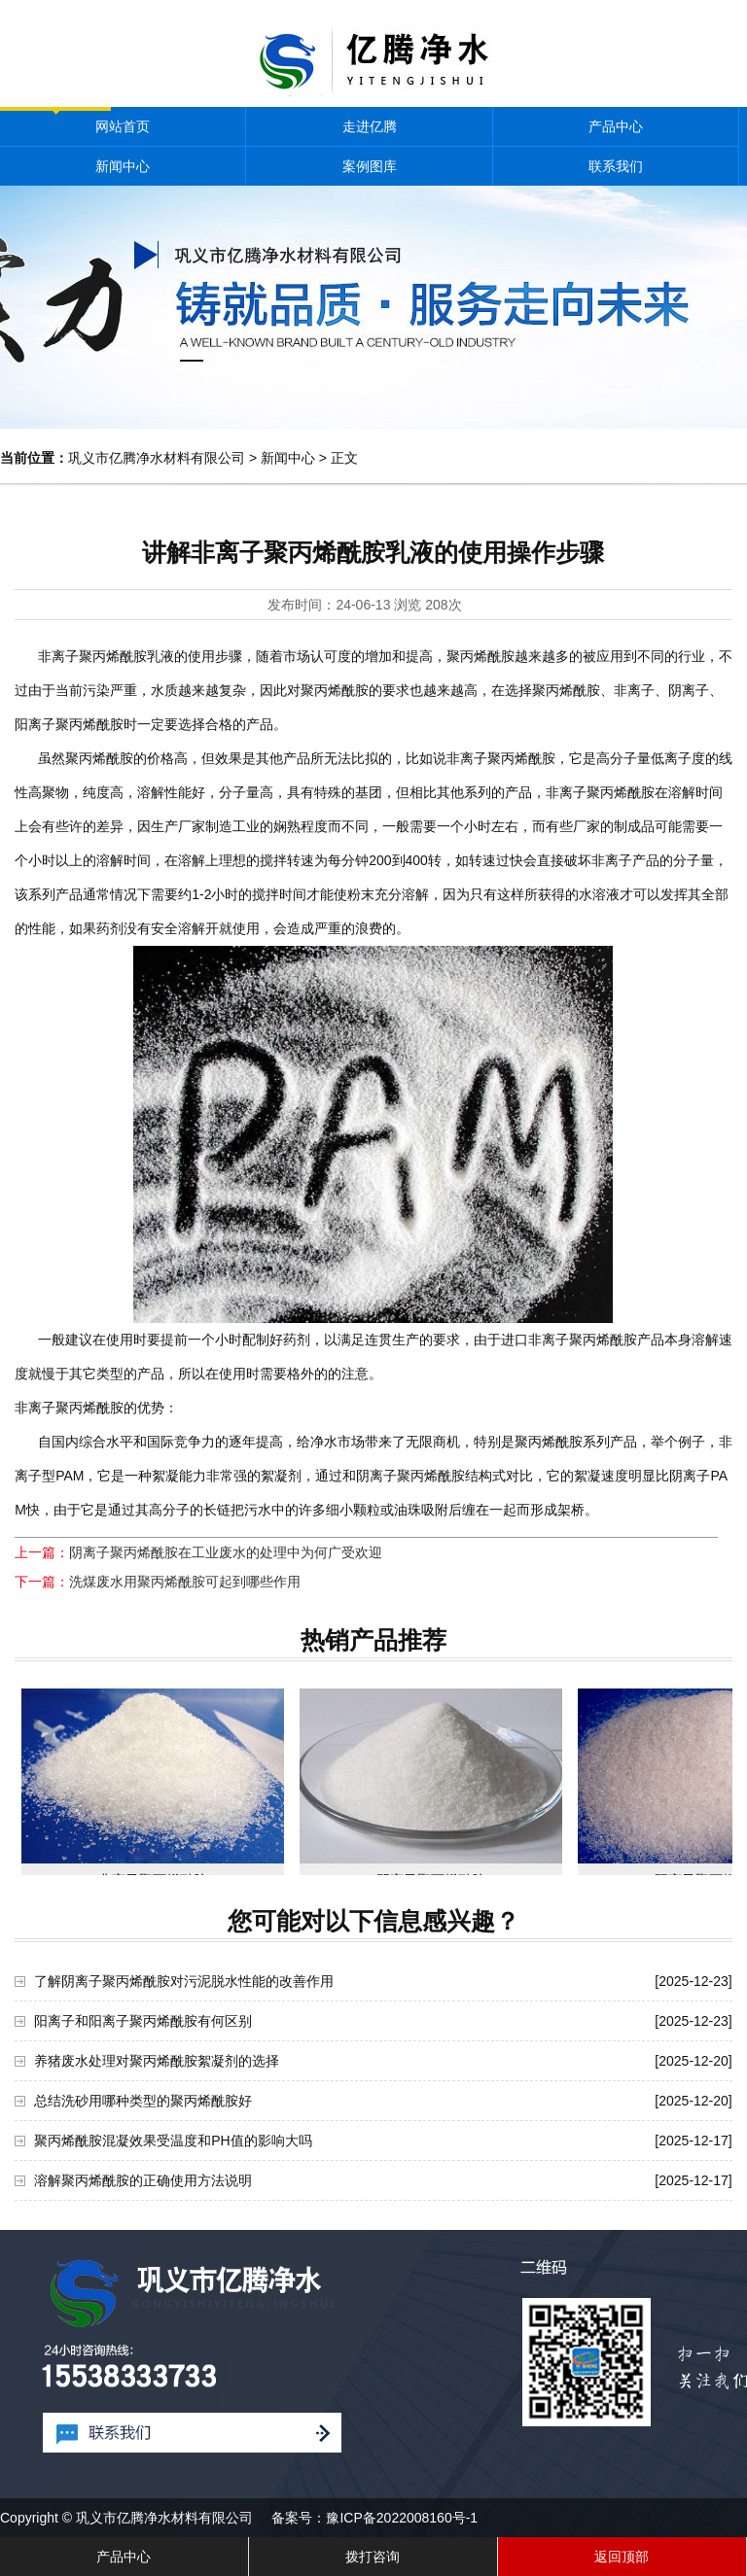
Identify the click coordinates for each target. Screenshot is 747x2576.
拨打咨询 (372, 2556)
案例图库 (369, 166)
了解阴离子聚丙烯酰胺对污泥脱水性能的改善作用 (184, 1981)
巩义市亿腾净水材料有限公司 (156, 458)
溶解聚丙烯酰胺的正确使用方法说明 (143, 2180)
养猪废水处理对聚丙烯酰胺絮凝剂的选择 (156, 2061)
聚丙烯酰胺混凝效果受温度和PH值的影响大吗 (172, 2140)
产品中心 (615, 126)
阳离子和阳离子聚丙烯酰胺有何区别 (143, 2021)
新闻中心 (122, 166)
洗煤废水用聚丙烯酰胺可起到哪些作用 (185, 1581)
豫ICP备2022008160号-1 (402, 2517)
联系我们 (615, 166)
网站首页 (122, 126)
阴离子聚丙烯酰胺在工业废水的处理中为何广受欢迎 (225, 1552)
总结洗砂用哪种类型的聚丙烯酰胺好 (143, 2100)
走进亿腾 (369, 126)
